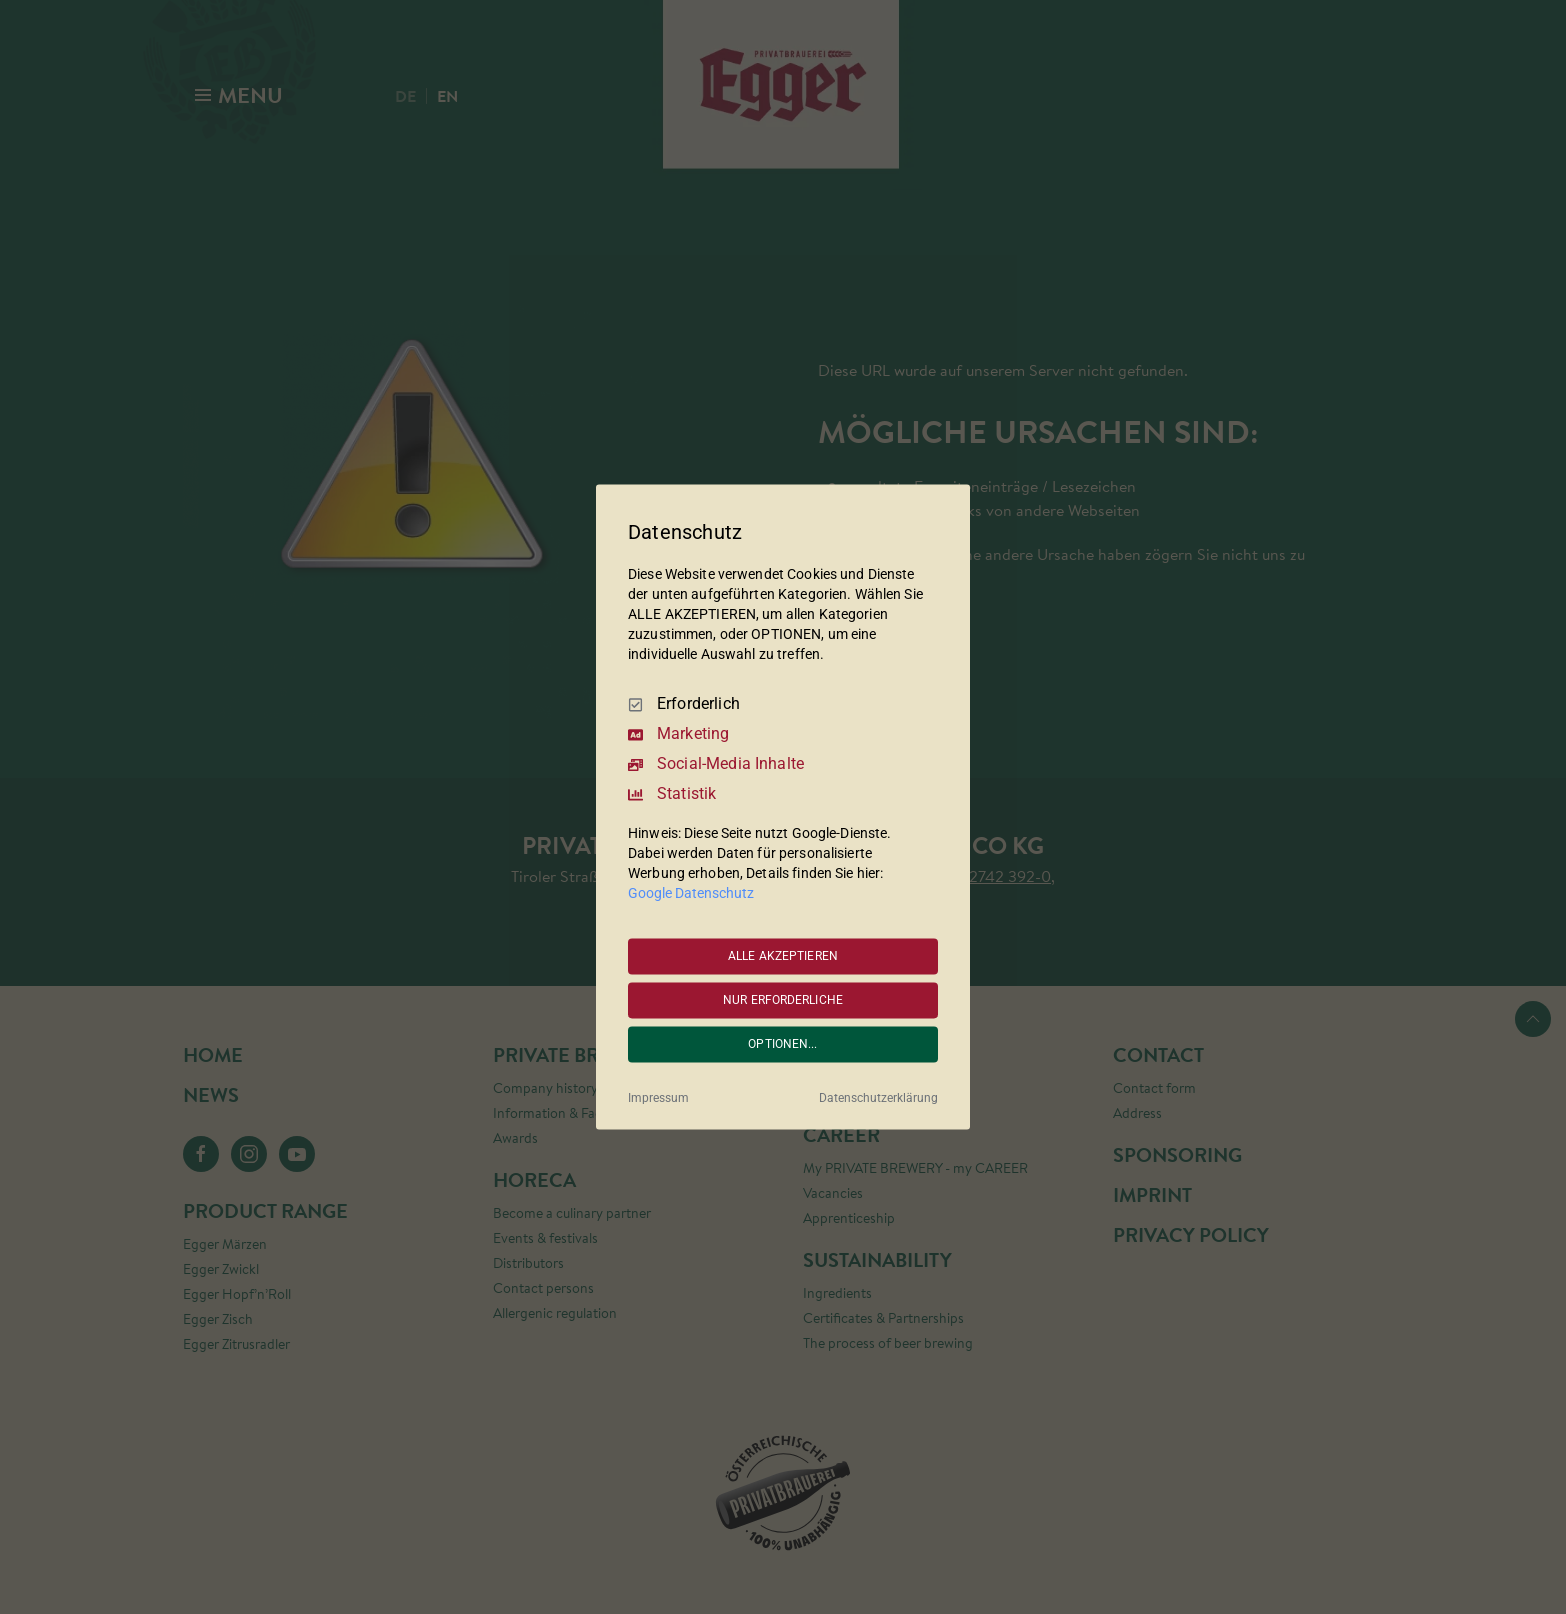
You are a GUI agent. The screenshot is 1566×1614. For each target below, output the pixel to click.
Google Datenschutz (691, 894)
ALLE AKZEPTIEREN (783, 956)
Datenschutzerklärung (878, 1099)
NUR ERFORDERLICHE (783, 1000)
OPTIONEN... (782, 1044)
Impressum (658, 1099)
